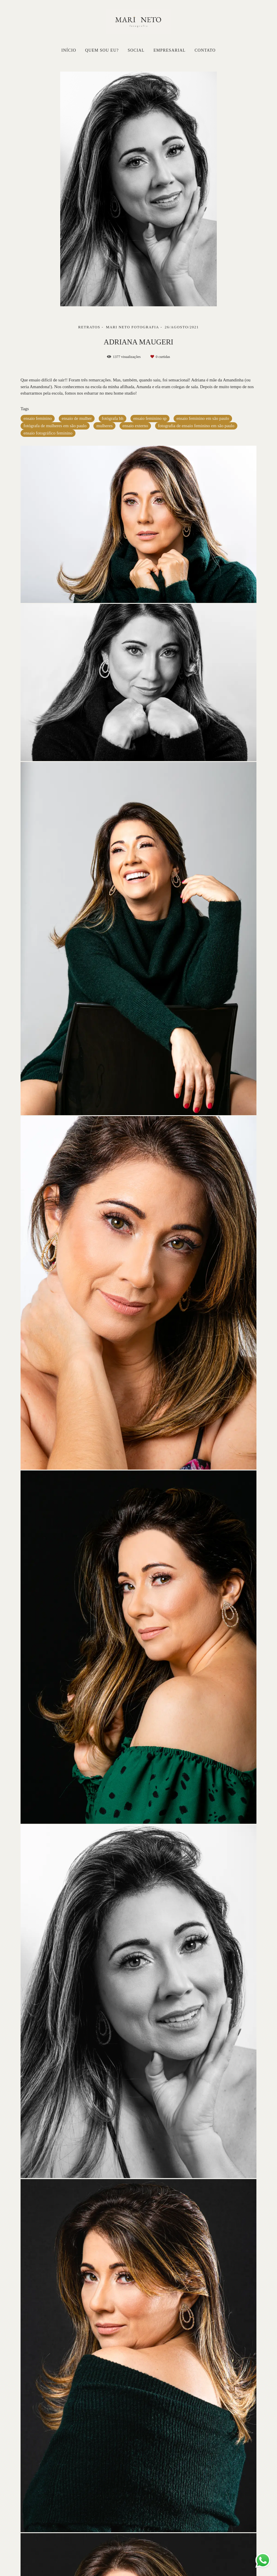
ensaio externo (135, 425)
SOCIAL (136, 50)
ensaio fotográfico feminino (48, 433)
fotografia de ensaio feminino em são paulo (196, 425)
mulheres (104, 425)
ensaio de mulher (77, 418)
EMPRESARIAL (169, 50)
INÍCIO (68, 50)
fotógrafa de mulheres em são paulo (55, 425)
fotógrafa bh (112, 418)
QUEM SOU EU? (102, 50)
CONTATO (205, 50)
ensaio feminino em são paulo (203, 418)
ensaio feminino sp (150, 418)
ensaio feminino (37, 418)
